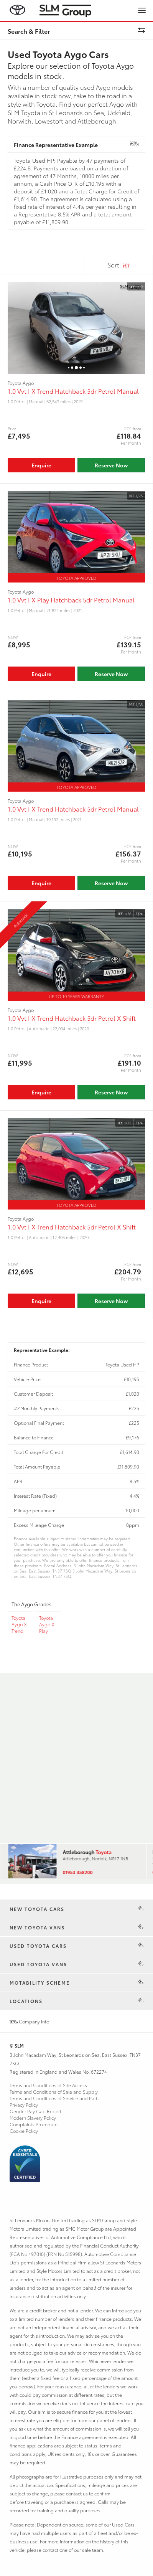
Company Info (29, 2021)
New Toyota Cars (37, 1909)
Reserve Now (111, 465)
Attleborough (87, 1851)
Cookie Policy (24, 2130)
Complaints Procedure (34, 2124)
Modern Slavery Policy (33, 2117)
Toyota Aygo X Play (46, 1624)
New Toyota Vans (37, 1927)
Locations (26, 2001)
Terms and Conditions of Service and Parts (55, 2098)
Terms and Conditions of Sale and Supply (54, 2091)
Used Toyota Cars (38, 1945)
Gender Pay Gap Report (35, 2111)
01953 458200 (77, 1872)
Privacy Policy (24, 2104)
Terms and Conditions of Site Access (48, 2085)
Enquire (41, 465)
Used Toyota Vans (38, 1964)
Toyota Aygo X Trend (19, 1624)
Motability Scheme (40, 1982)
